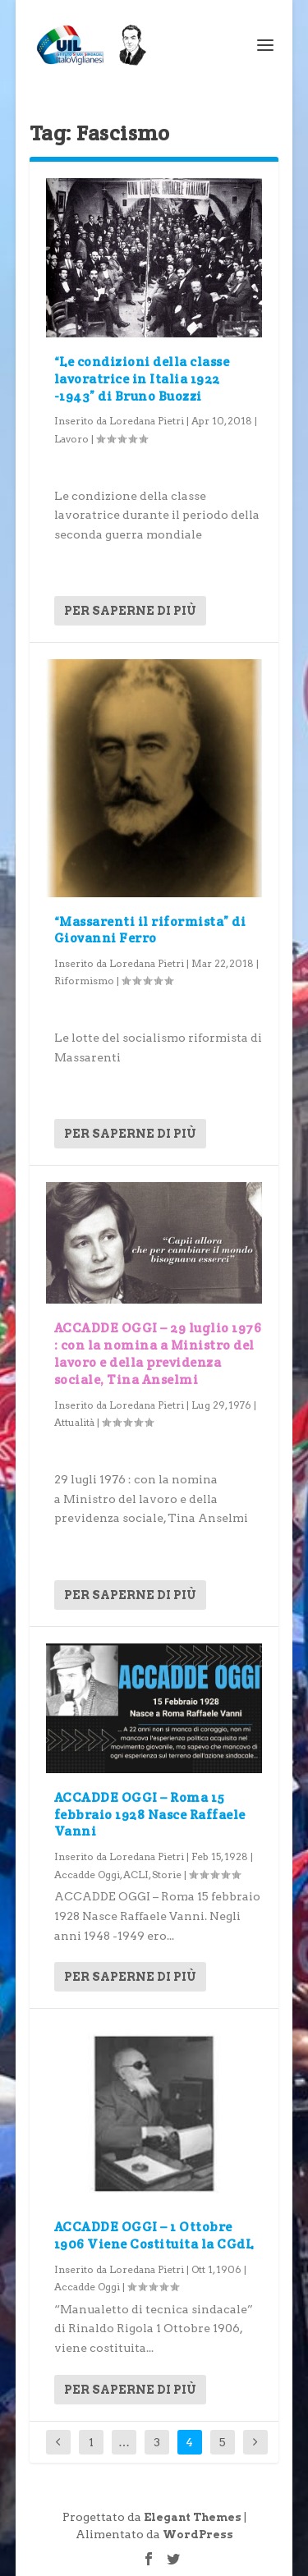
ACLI (136, 1874)
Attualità (74, 1422)
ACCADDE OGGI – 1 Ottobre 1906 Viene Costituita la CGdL (154, 2235)
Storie (167, 1874)
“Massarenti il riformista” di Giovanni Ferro (150, 930)
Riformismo (84, 980)
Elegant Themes (192, 2517)
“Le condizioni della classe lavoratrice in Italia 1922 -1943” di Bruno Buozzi (142, 379)
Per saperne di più (130, 610)
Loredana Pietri (146, 421)
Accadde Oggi (87, 1874)
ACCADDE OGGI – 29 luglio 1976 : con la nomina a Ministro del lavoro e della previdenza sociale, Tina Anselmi (158, 1353)
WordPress (198, 2534)
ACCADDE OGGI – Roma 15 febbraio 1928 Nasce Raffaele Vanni (150, 1814)
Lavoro (71, 439)
